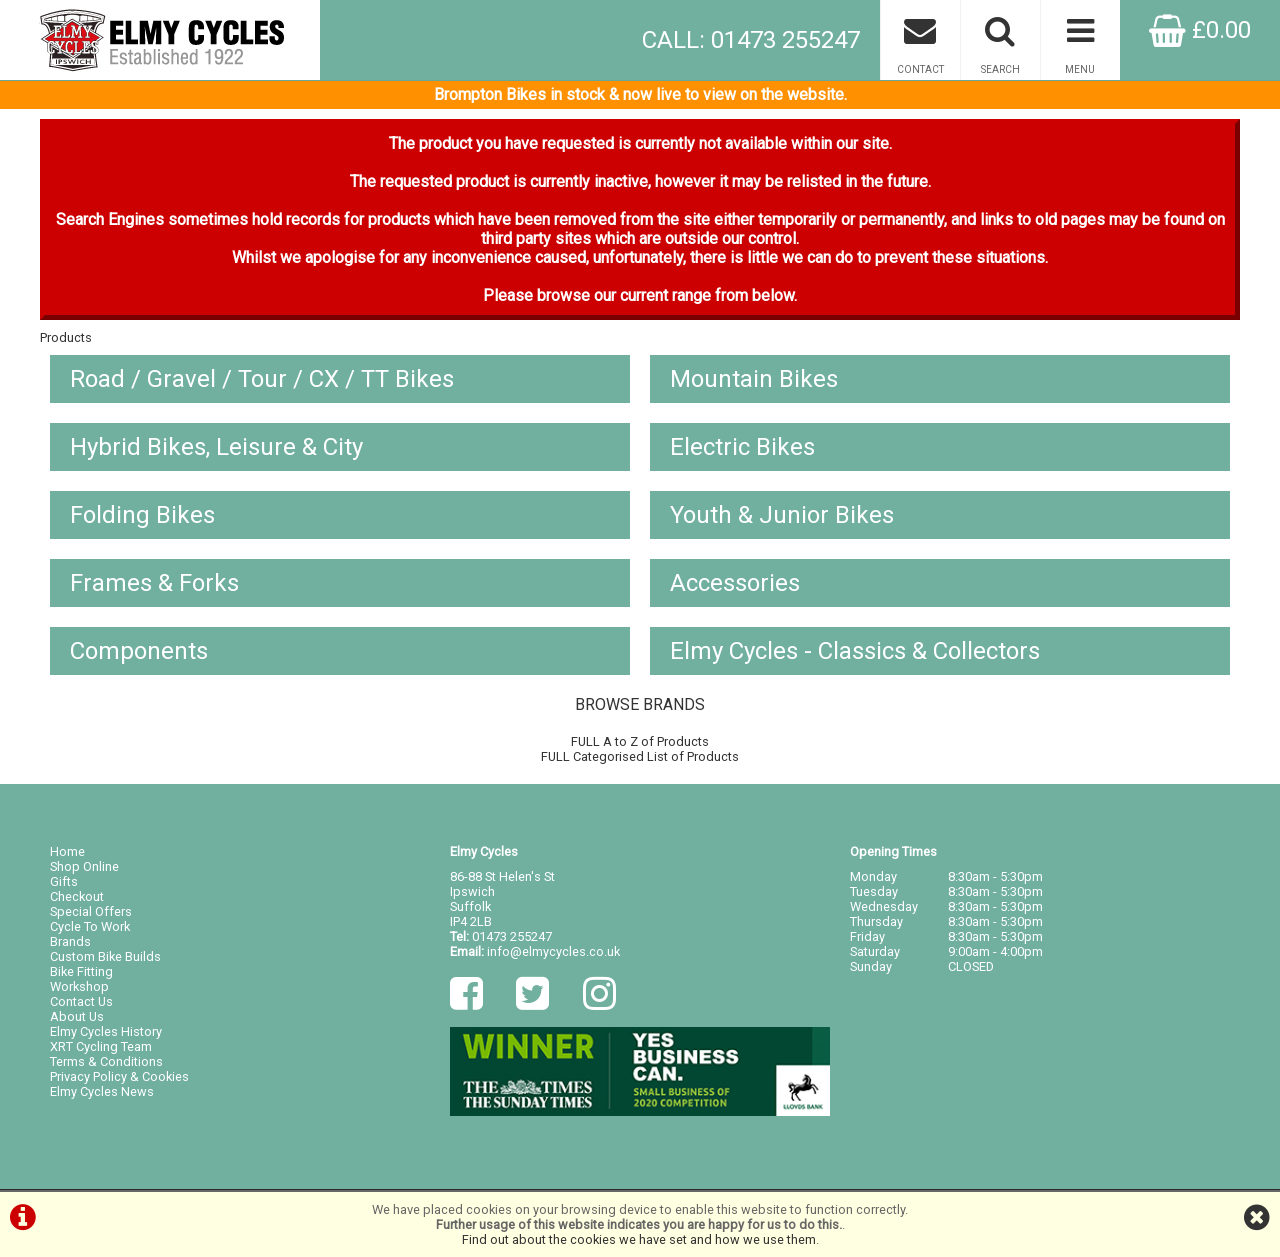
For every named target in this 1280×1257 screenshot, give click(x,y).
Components (139, 651)
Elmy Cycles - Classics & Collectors (855, 651)
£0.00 (1200, 30)
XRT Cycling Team (101, 1046)
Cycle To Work (90, 926)
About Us (77, 1016)
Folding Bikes (142, 515)
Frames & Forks (154, 583)
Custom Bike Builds (105, 956)
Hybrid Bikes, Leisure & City (216, 447)
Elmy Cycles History (106, 1031)
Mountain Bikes (754, 379)
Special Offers (91, 911)
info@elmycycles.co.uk (553, 951)
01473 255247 (512, 936)
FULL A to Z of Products (640, 741)
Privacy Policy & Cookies (119, 1076)
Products (66, 337)
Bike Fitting (81, 971)
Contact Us (81, 1001)
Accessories (735, 583)
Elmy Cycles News (102, 1091)
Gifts (64, 881)
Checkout (77, 896)
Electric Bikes (742, 447)
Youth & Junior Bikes (782, 515)
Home (67, 851)
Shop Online (84, 866)
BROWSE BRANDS (640, 704)
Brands (70, 941)
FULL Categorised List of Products (640, 756)
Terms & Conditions (106, 1061)
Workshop (79, 986)
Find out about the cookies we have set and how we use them (639, 1239)
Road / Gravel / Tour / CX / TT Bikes (262, 379)
